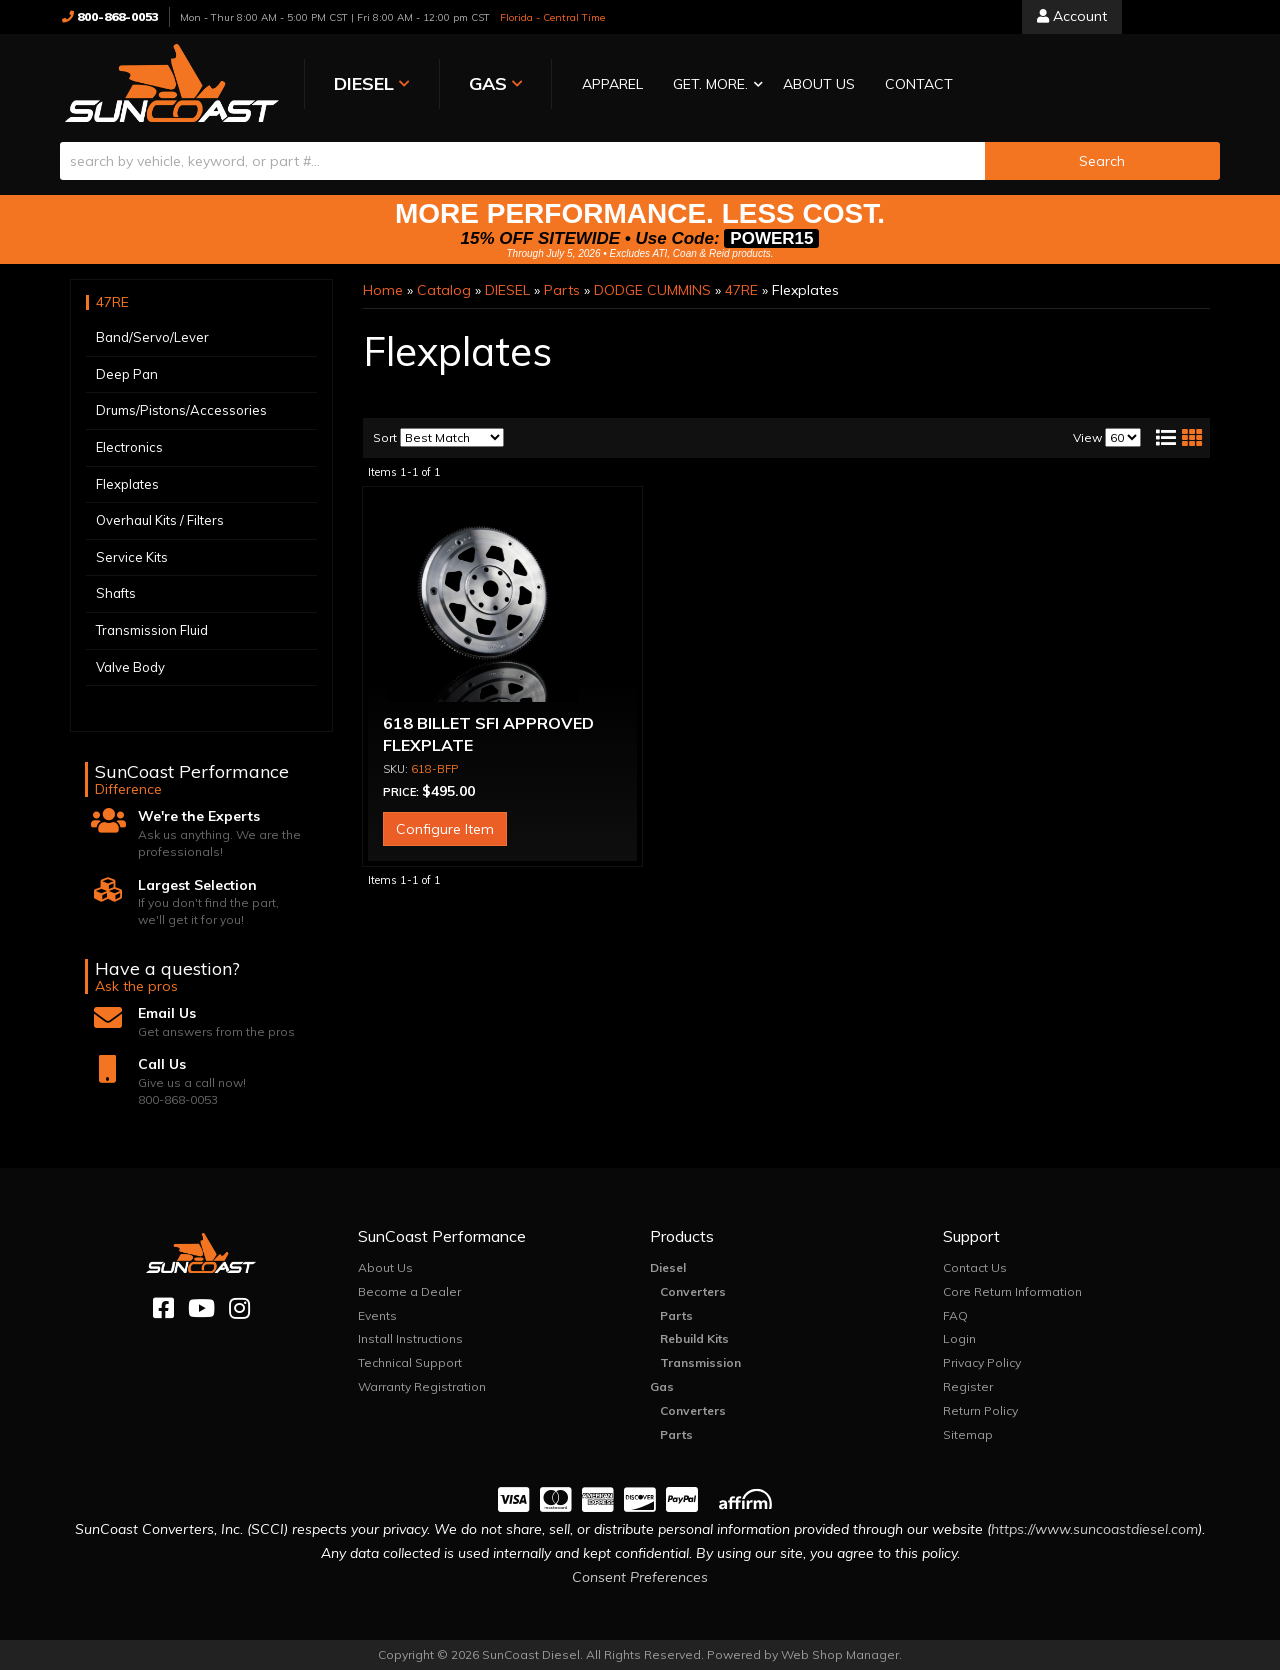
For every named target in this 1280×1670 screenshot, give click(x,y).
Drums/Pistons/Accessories (181, 410)
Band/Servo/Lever (152, 337)
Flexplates (127, 484)
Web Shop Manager (840, 1654)
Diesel (668, 1267)
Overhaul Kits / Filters (160, 520)
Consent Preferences (640, 1577)
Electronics (129, 447)
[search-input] (522, 161)
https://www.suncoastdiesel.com (1094, 1529)
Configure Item (445, 829)
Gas (662, 1386)
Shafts (116, 593)
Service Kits (132, 557)
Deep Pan (127, 374)
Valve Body (130, 667)
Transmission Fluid (152, 630)
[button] (713, 85)
